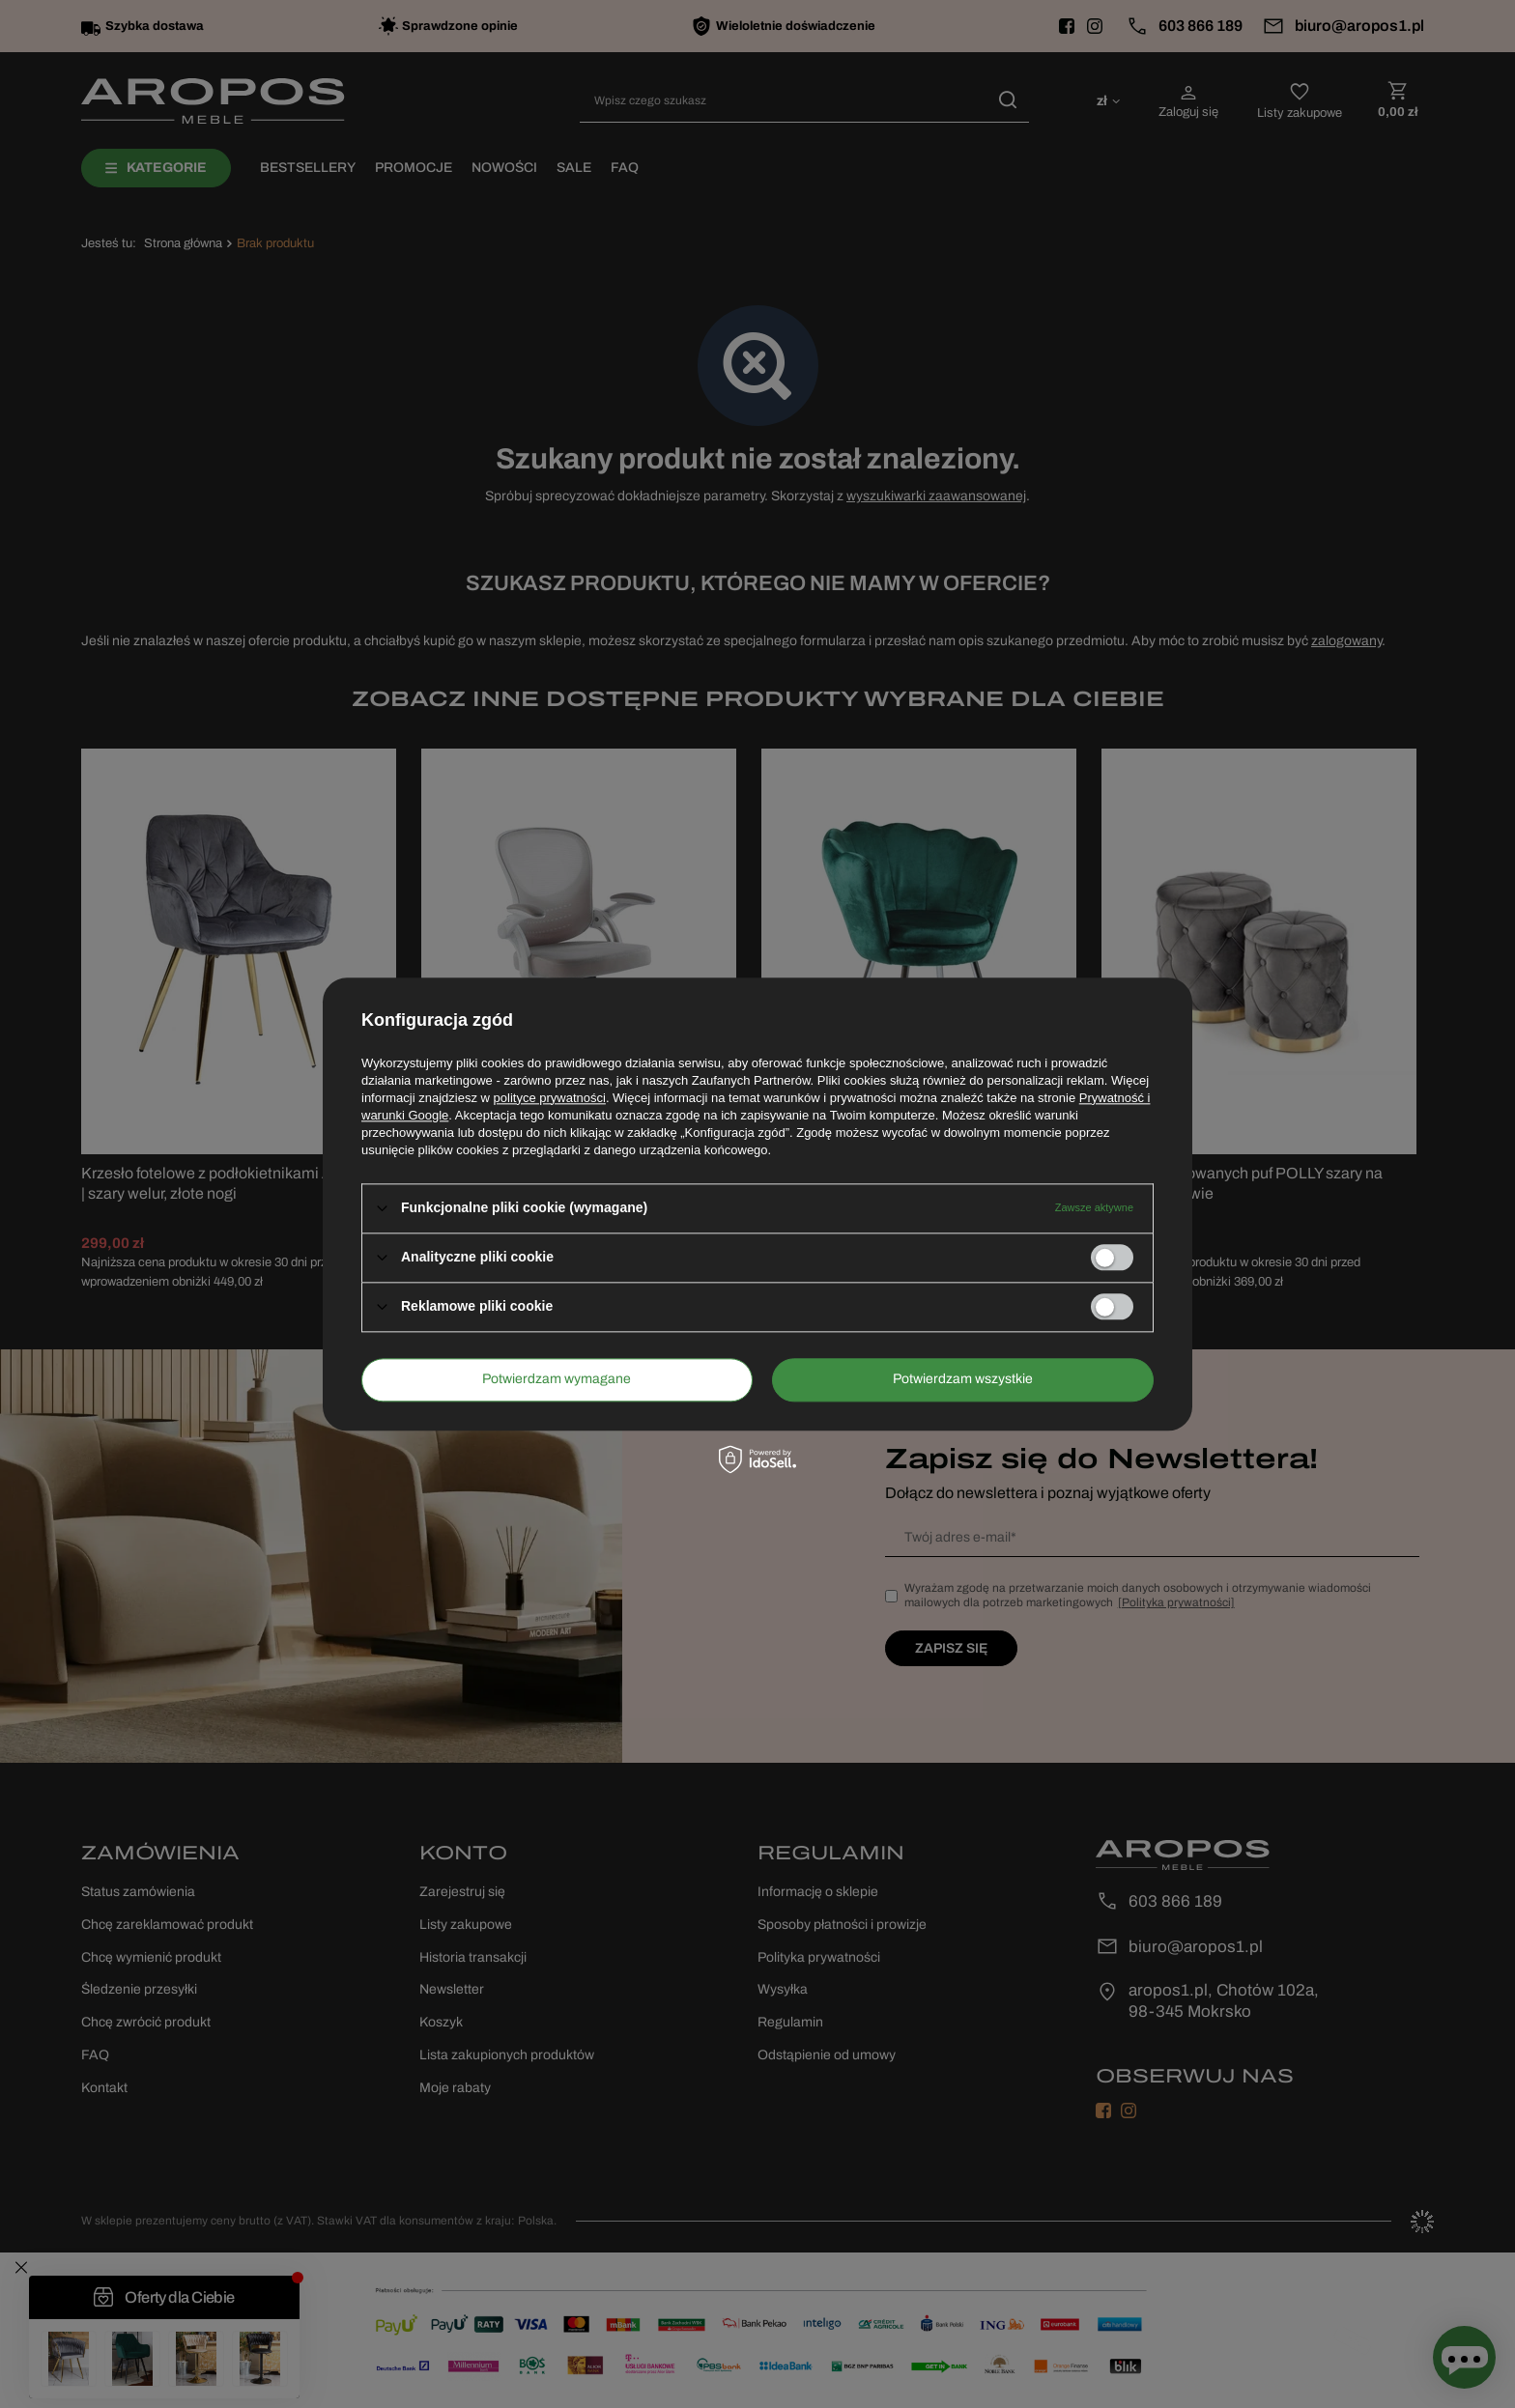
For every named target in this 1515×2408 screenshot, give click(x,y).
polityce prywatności (550, 1098)
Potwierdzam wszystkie (963, 1379)
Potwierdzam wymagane (556, 1379)
